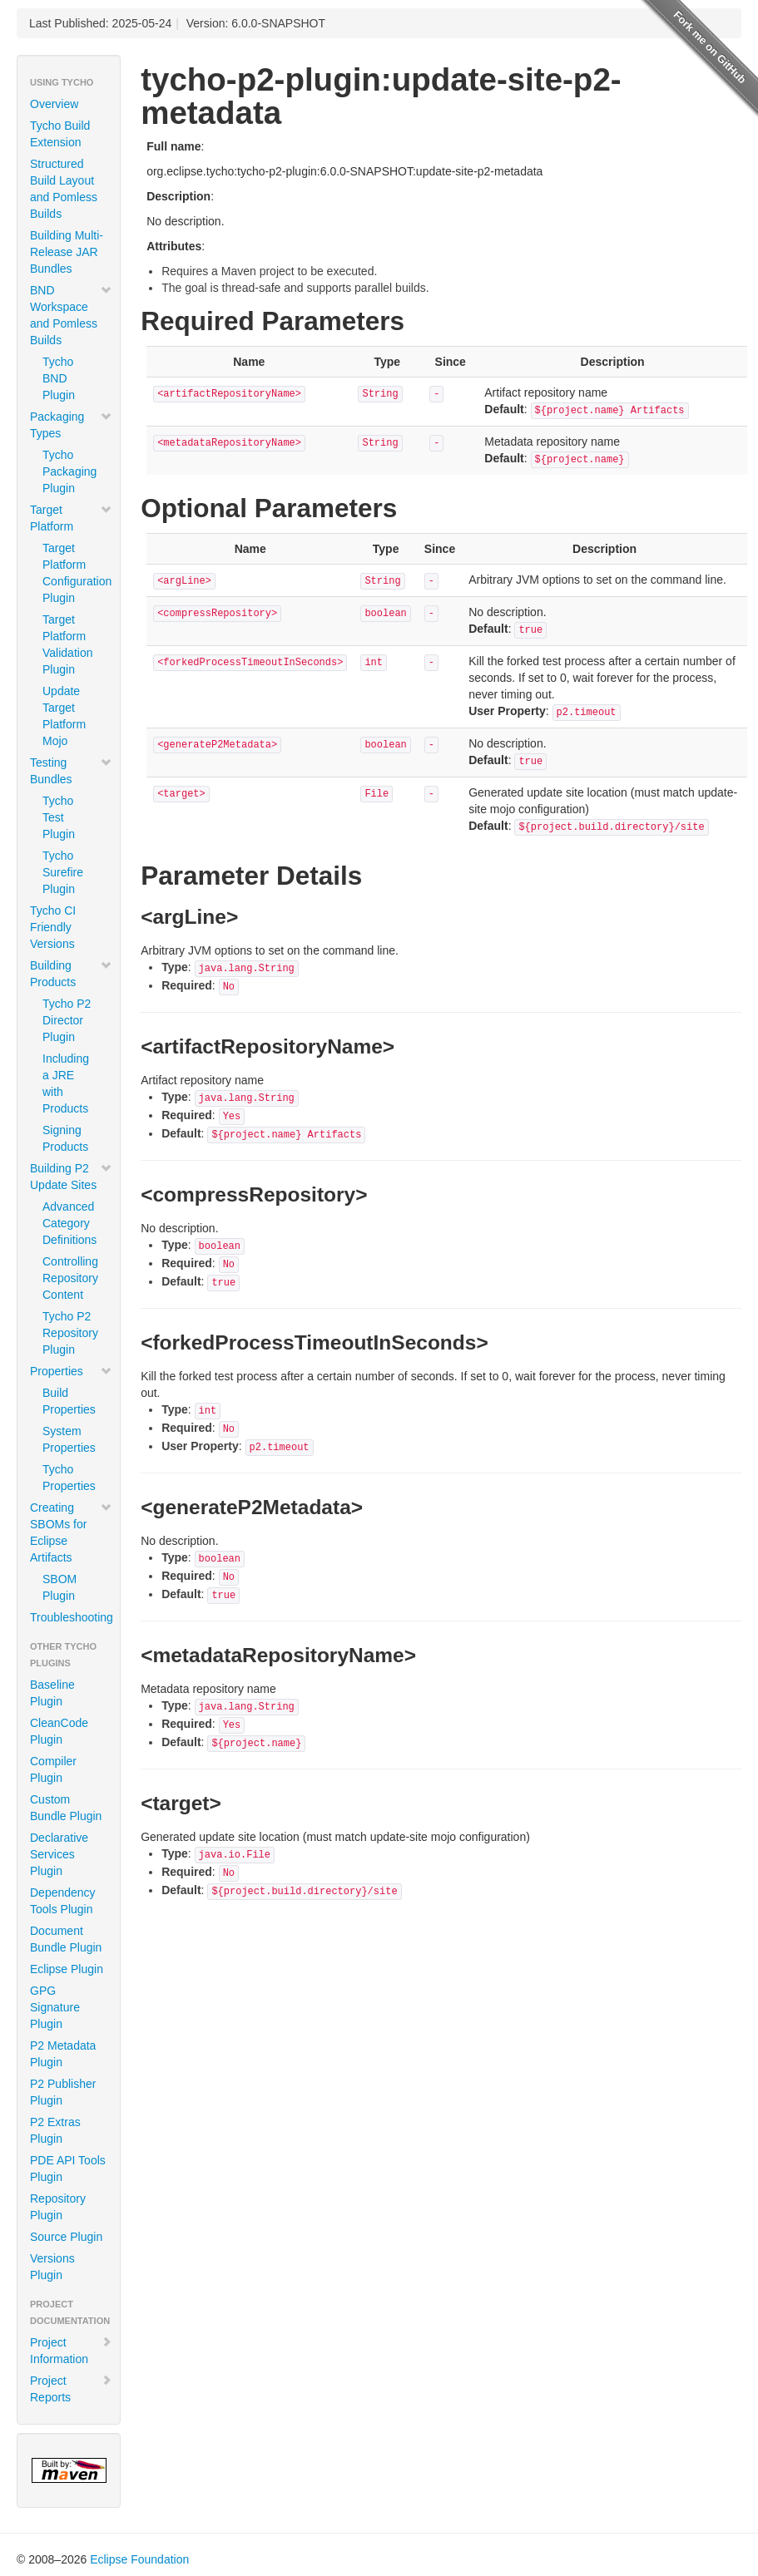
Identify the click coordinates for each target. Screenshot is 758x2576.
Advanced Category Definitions (69, 1223)
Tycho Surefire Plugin (62, 872)
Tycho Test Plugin (58, 817)
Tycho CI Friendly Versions (53, 927)
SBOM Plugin (59, 1587)
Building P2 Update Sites (71, 1177)
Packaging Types (71, 425)
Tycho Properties (69, 1478)
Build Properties (69, 1401)
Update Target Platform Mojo (64, 716)
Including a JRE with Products (65, 1083)
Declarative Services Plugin (59, 1854)
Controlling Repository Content (70, 1278)
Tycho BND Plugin (58, 378)
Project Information (71, 2351)
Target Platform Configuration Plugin (74, 573)
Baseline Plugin (52, 1693)
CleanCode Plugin (59, 1731)
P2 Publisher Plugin (63, 2092)
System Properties (69, 1439)
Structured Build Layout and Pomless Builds (63, 188)
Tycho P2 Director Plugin (66, 1020)
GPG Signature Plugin (55, 2007)
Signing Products (65, 1138)
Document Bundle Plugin (66, 1939)
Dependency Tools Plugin (63, 1901)
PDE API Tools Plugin (68, 2169)
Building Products (71, 974)
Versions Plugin (52, 2267)
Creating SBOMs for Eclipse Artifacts (71, 1532)
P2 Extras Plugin (55, 2130)
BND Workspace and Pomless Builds (71, 315)
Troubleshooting (71, 1617)
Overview (54, 104)
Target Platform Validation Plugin (67, 644)
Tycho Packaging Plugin (69, 471)
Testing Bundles (71, 771)
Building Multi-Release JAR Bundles (66, 252)
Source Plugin (66, 2236)
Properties (71, 1371)
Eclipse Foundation (139, 2559)
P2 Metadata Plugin (63, 2054)
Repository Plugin (58, 2207)
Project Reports (71, 2389)
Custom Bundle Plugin (66, 1808)
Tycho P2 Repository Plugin (70, 1333)
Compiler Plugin (53, 1769)
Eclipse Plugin (66, 1969)
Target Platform (71, 518)
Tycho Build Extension (60, 134)
